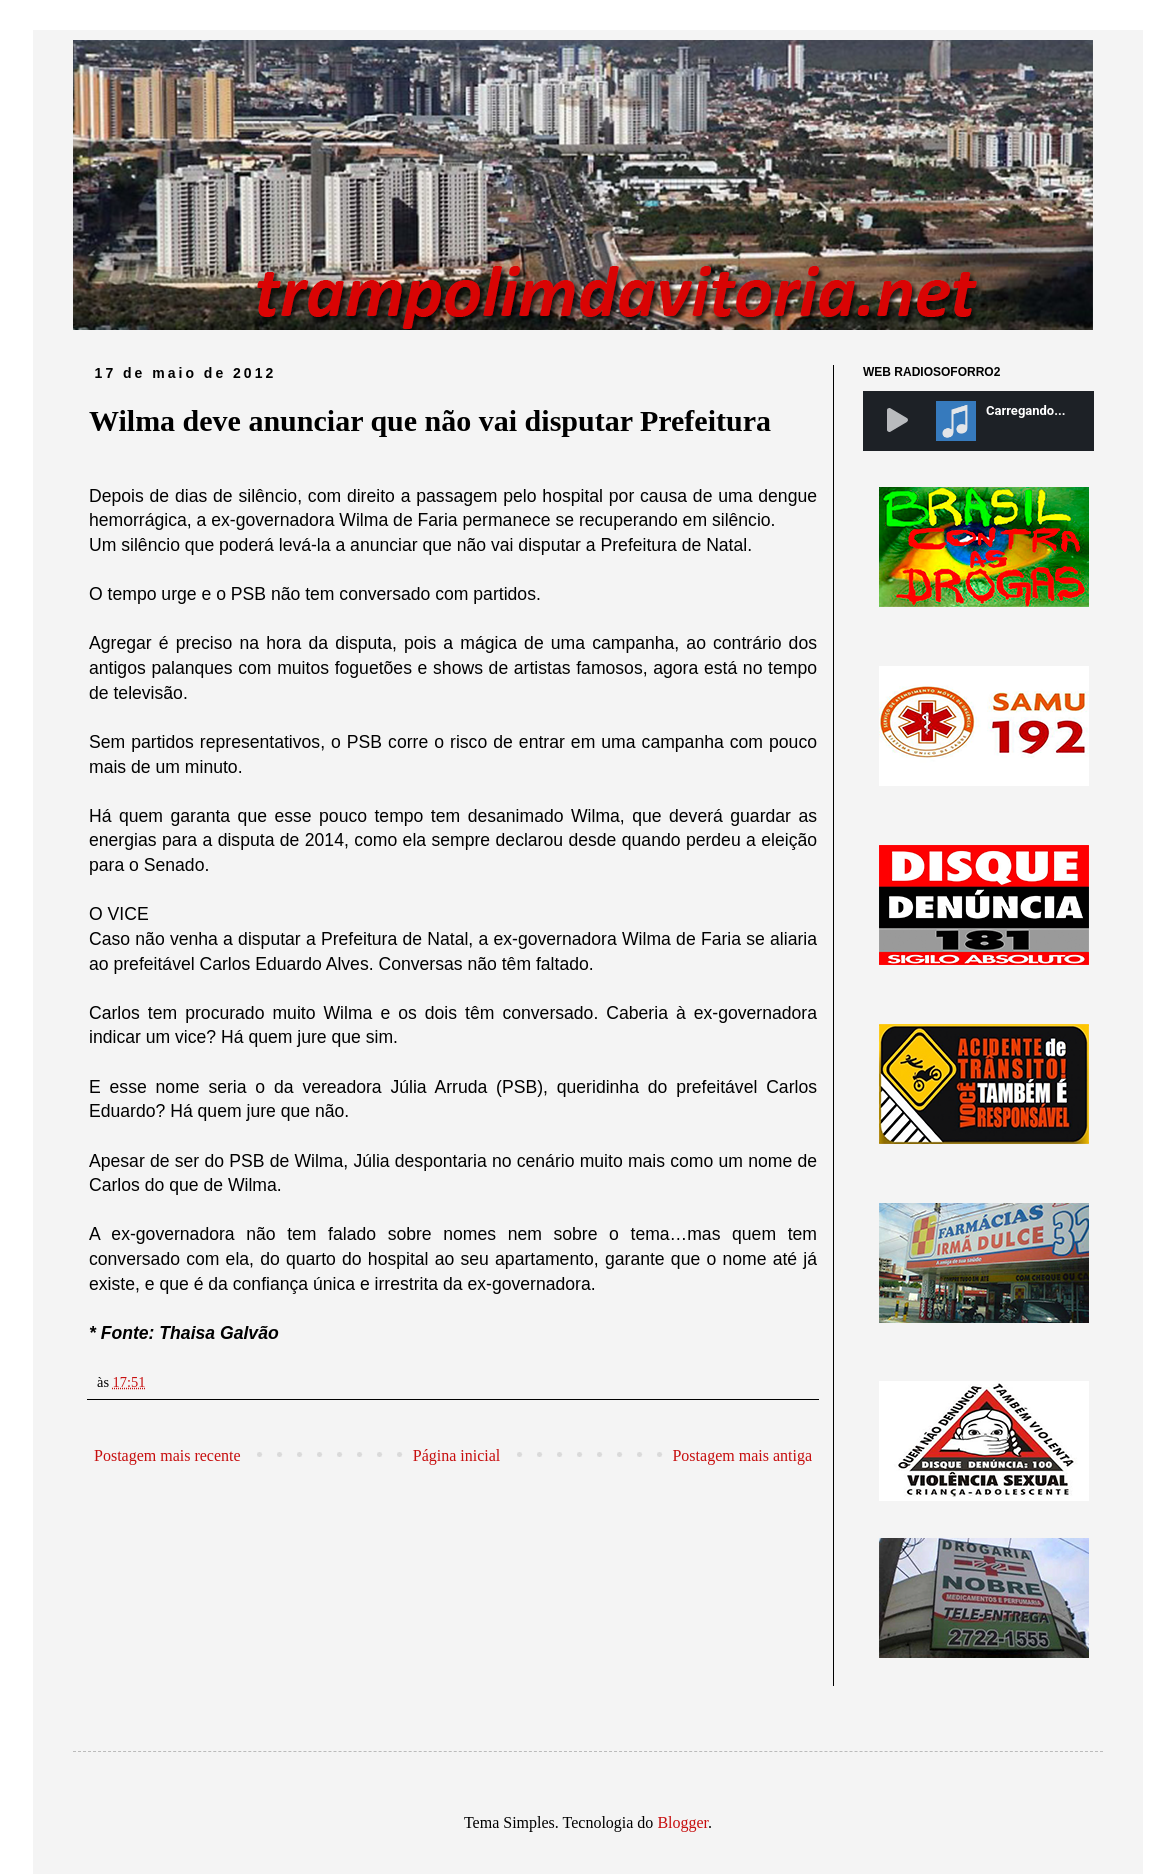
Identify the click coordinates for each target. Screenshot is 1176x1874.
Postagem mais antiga (742, 1455)
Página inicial (457, 1455)
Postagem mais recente (167, 1455)
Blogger (682, 1822)
